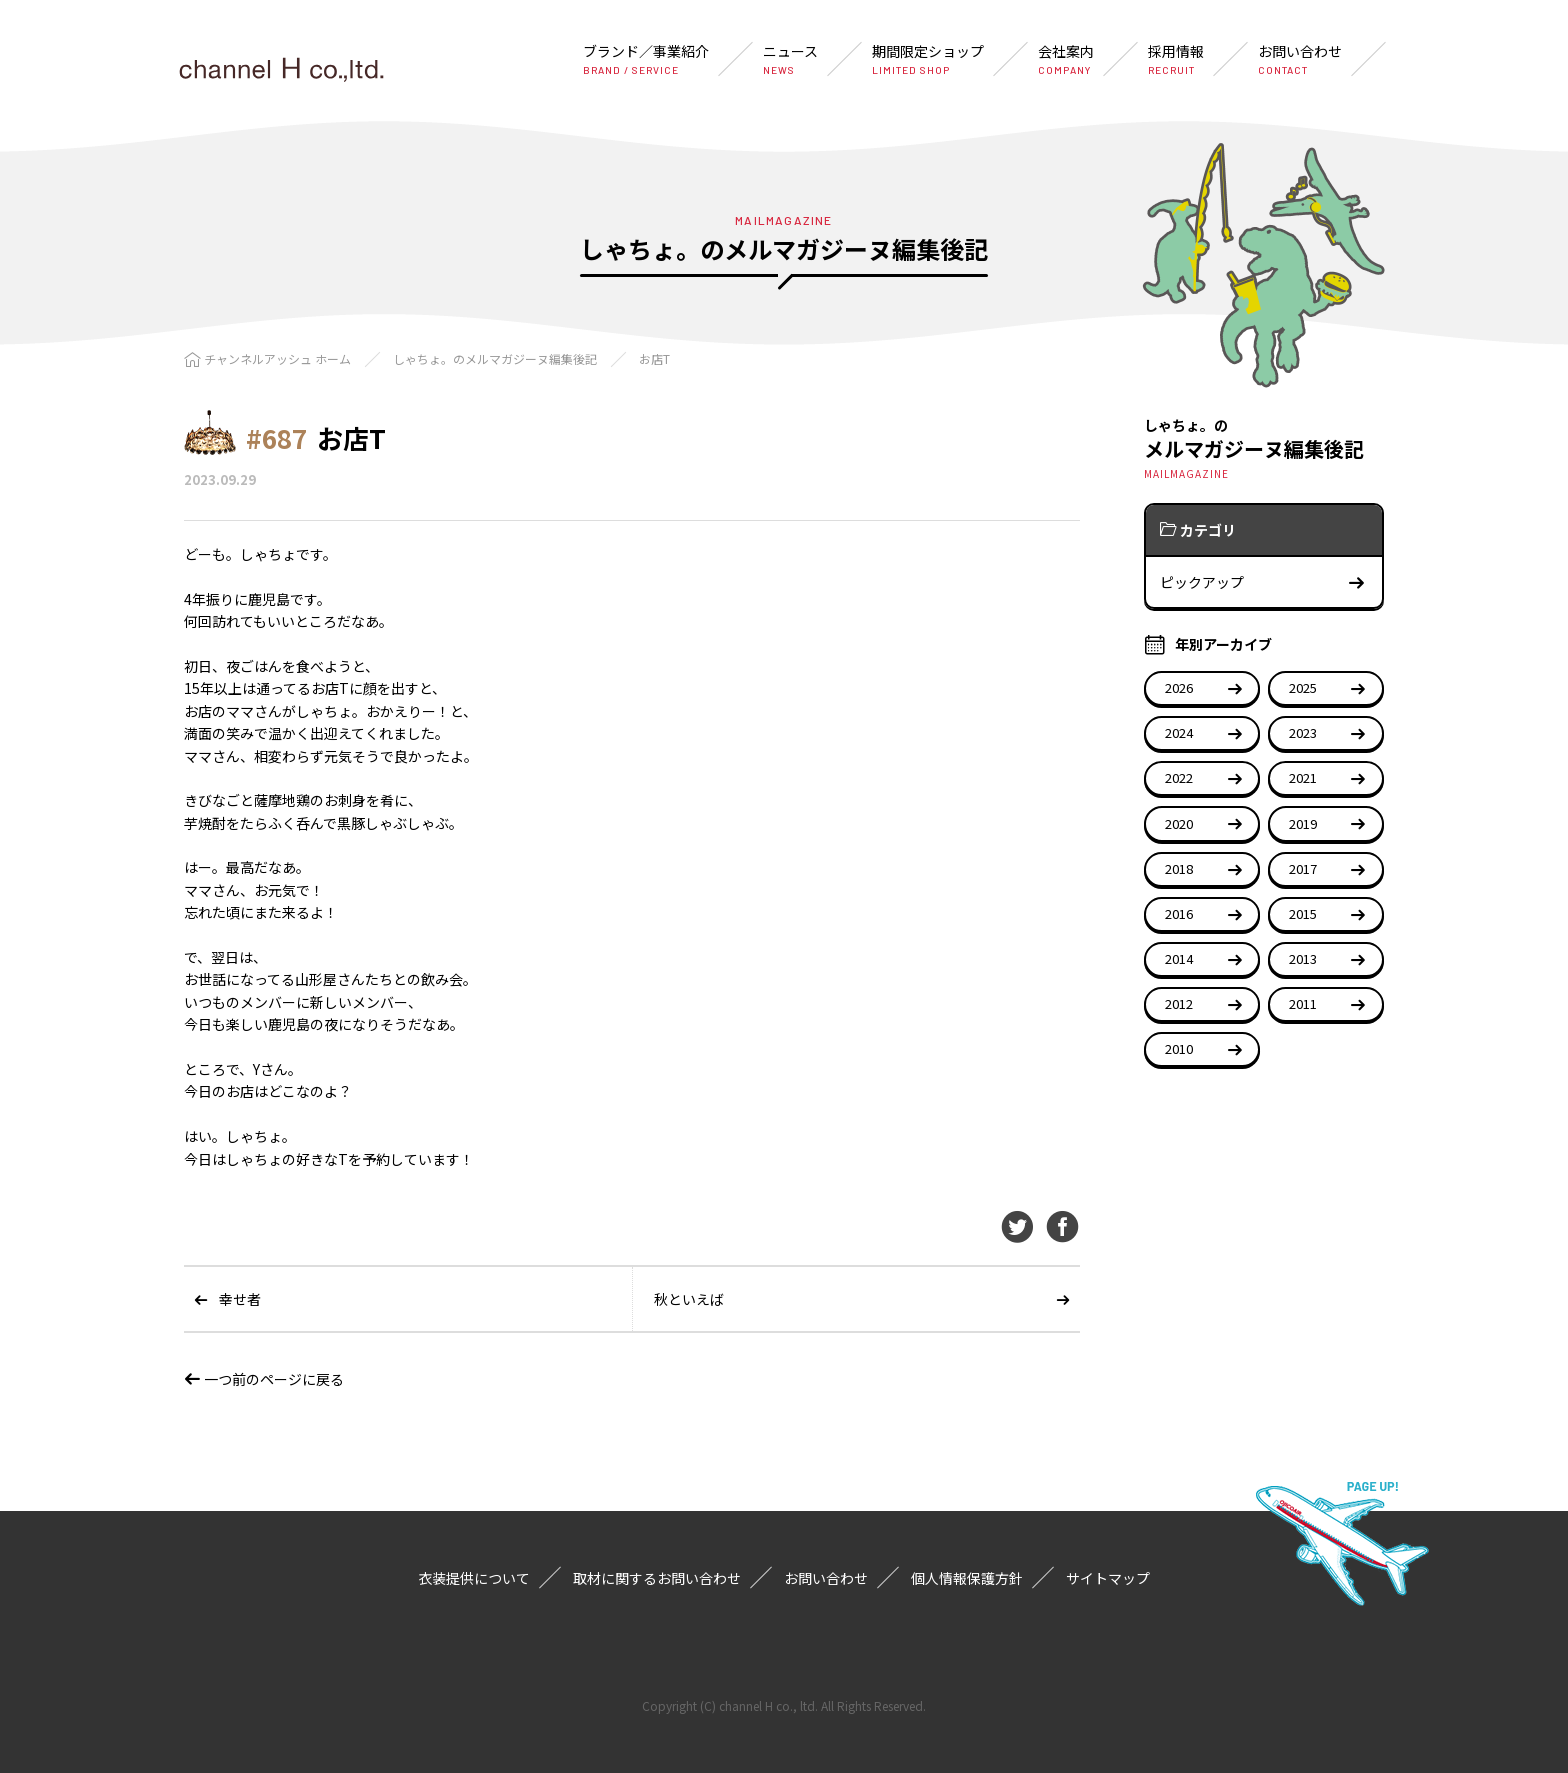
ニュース (790, 59)
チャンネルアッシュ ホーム (277, 358)
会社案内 (1066, 59)
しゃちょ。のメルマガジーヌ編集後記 (495, 358)
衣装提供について (474, 1578)
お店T (654, 358)
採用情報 (1176, 59)
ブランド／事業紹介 (646, 59)
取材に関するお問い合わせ (657, 1578)
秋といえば (689, 1299)
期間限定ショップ (928, 59)
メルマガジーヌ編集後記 (1264, 447)
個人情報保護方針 (967, 1578)
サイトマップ (1108, 1578)
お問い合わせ (1300, 59)
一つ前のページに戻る (264, 1379)
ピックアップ (1262, 582)
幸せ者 (240, 1299)
